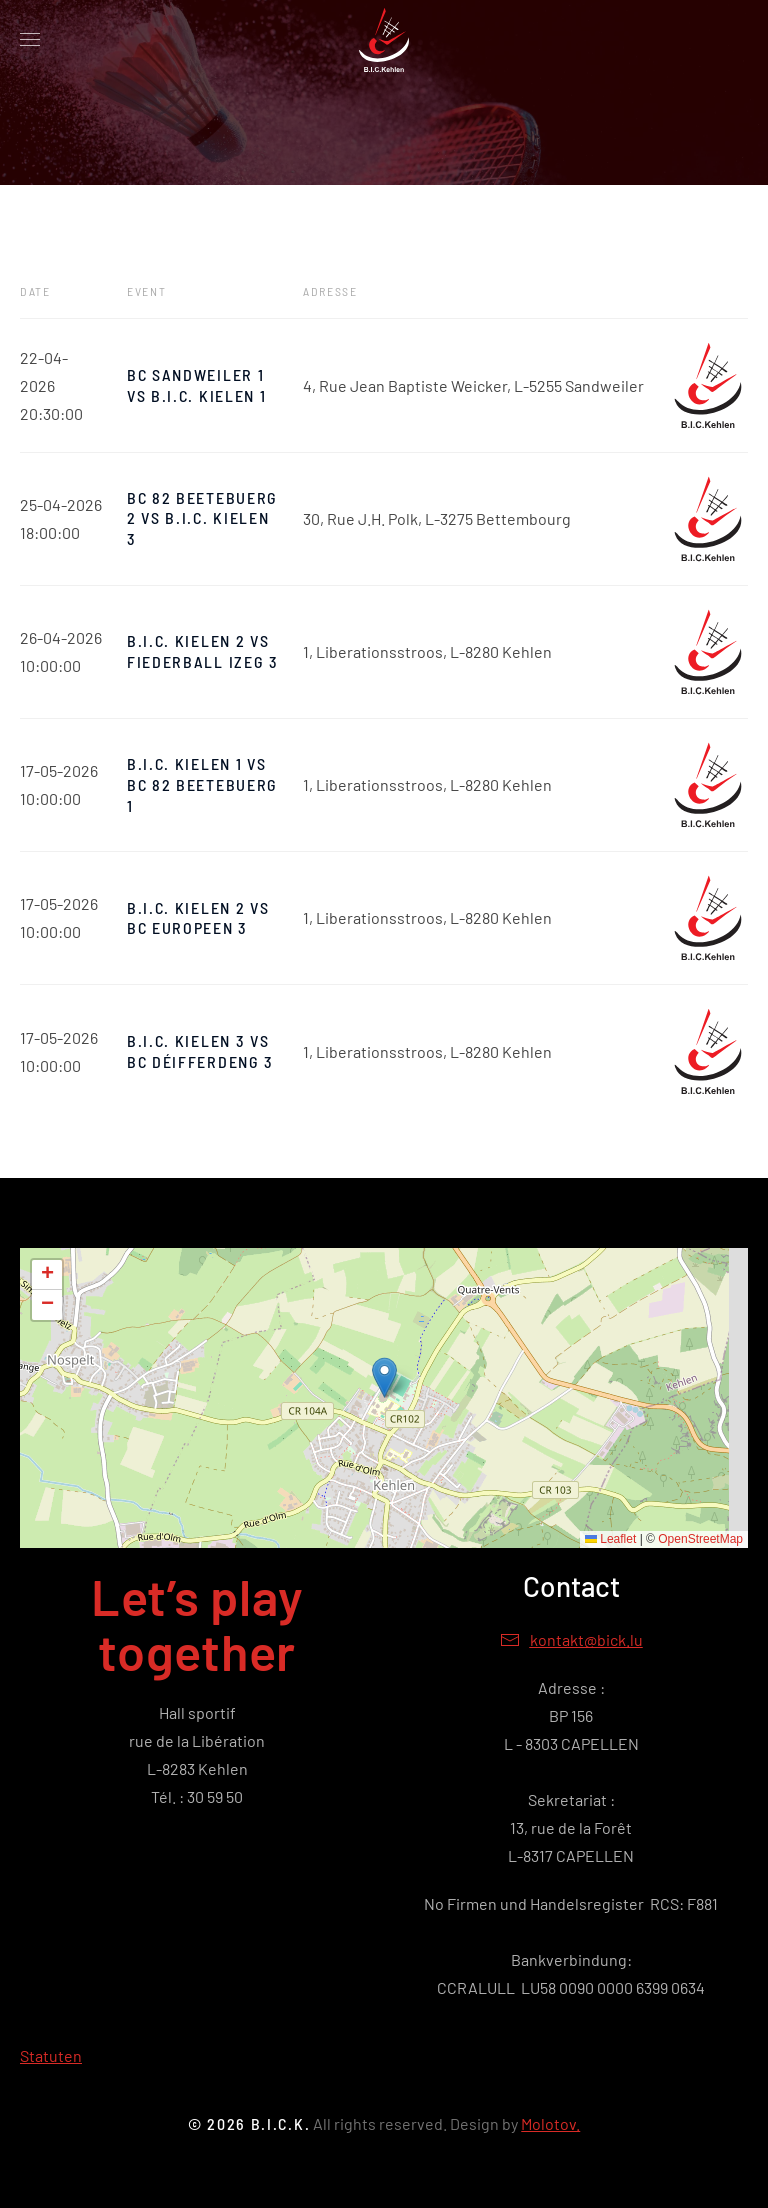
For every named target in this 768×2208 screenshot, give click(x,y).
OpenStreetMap (700, 1539)
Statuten (51, 2055)
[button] (30, 40)
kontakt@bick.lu (586, 1639)
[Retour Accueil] (384, 40)
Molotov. (550, 2123)
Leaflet (610, 1539)
